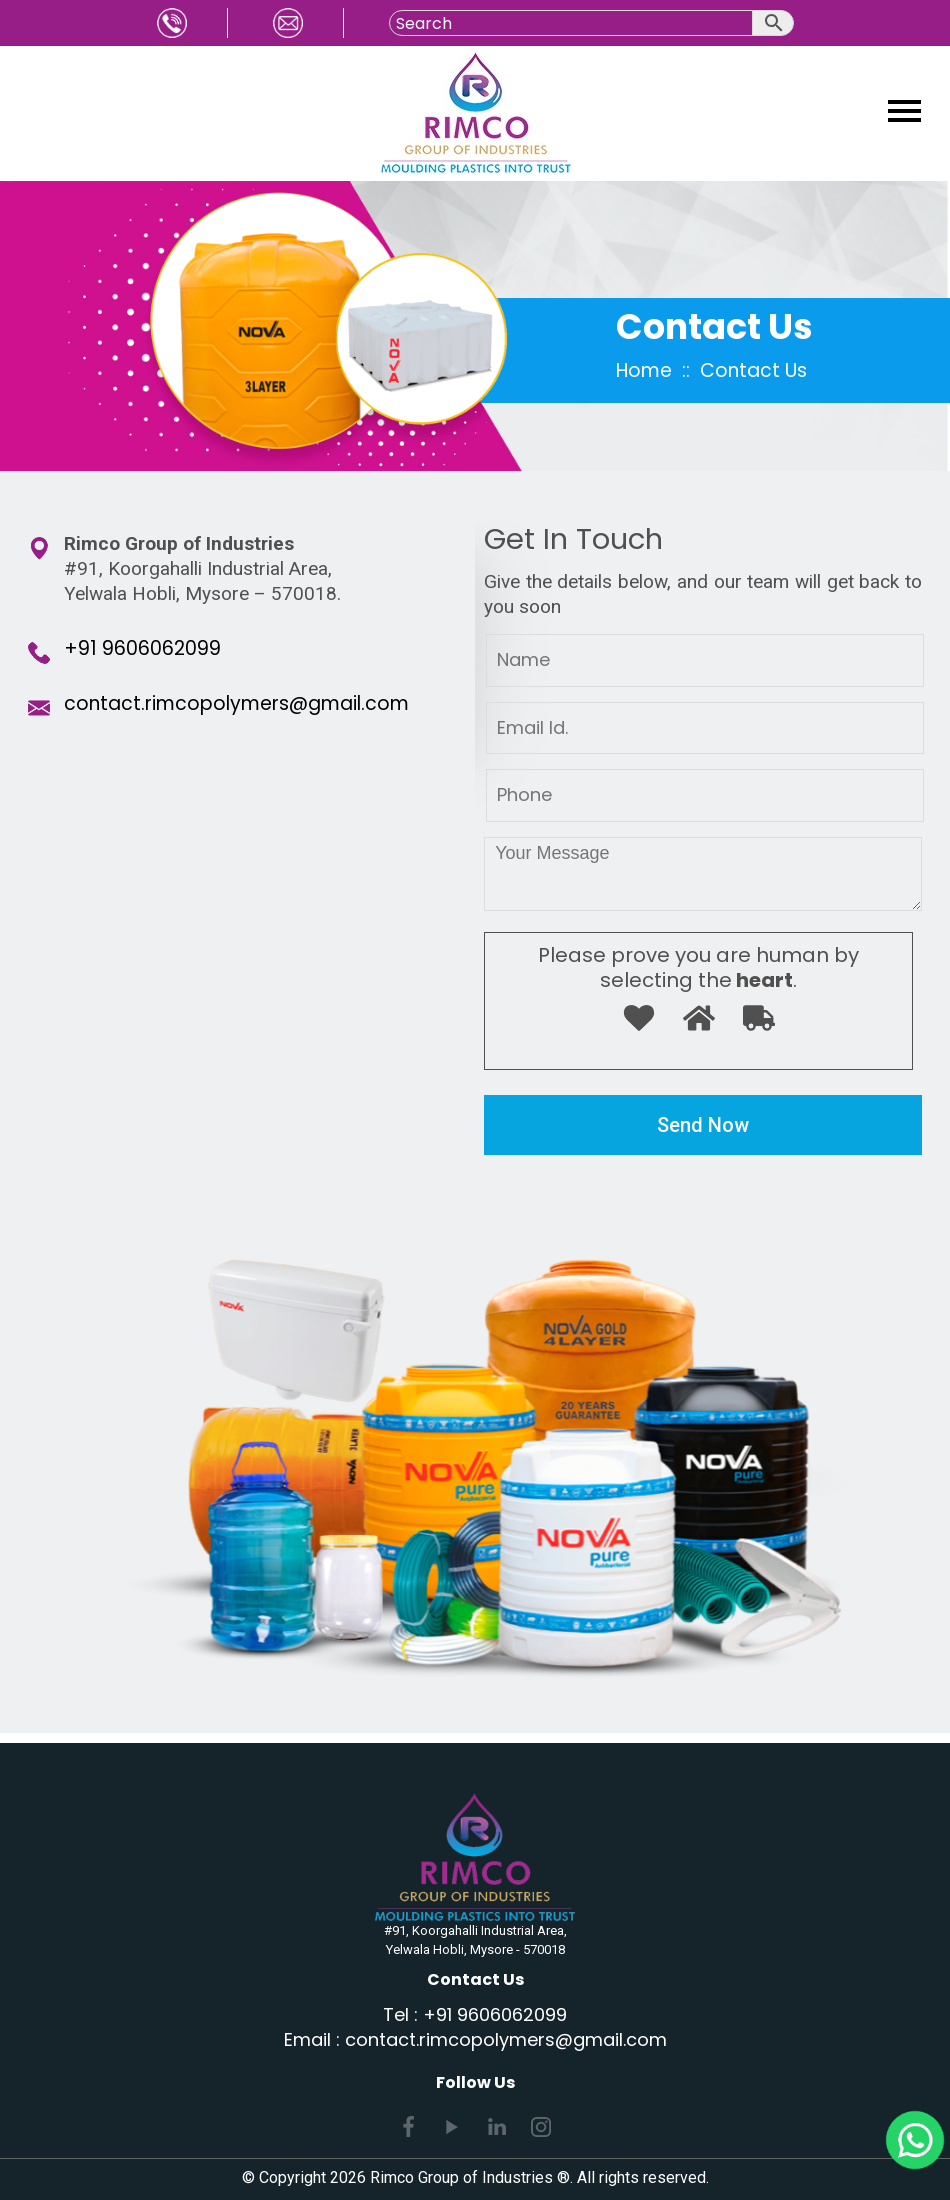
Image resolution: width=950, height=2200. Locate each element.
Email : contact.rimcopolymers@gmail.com (475, 2039)
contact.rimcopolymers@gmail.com (236, 703)
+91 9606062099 (142, 648)
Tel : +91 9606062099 (475, 2014)
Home (644, 370)
